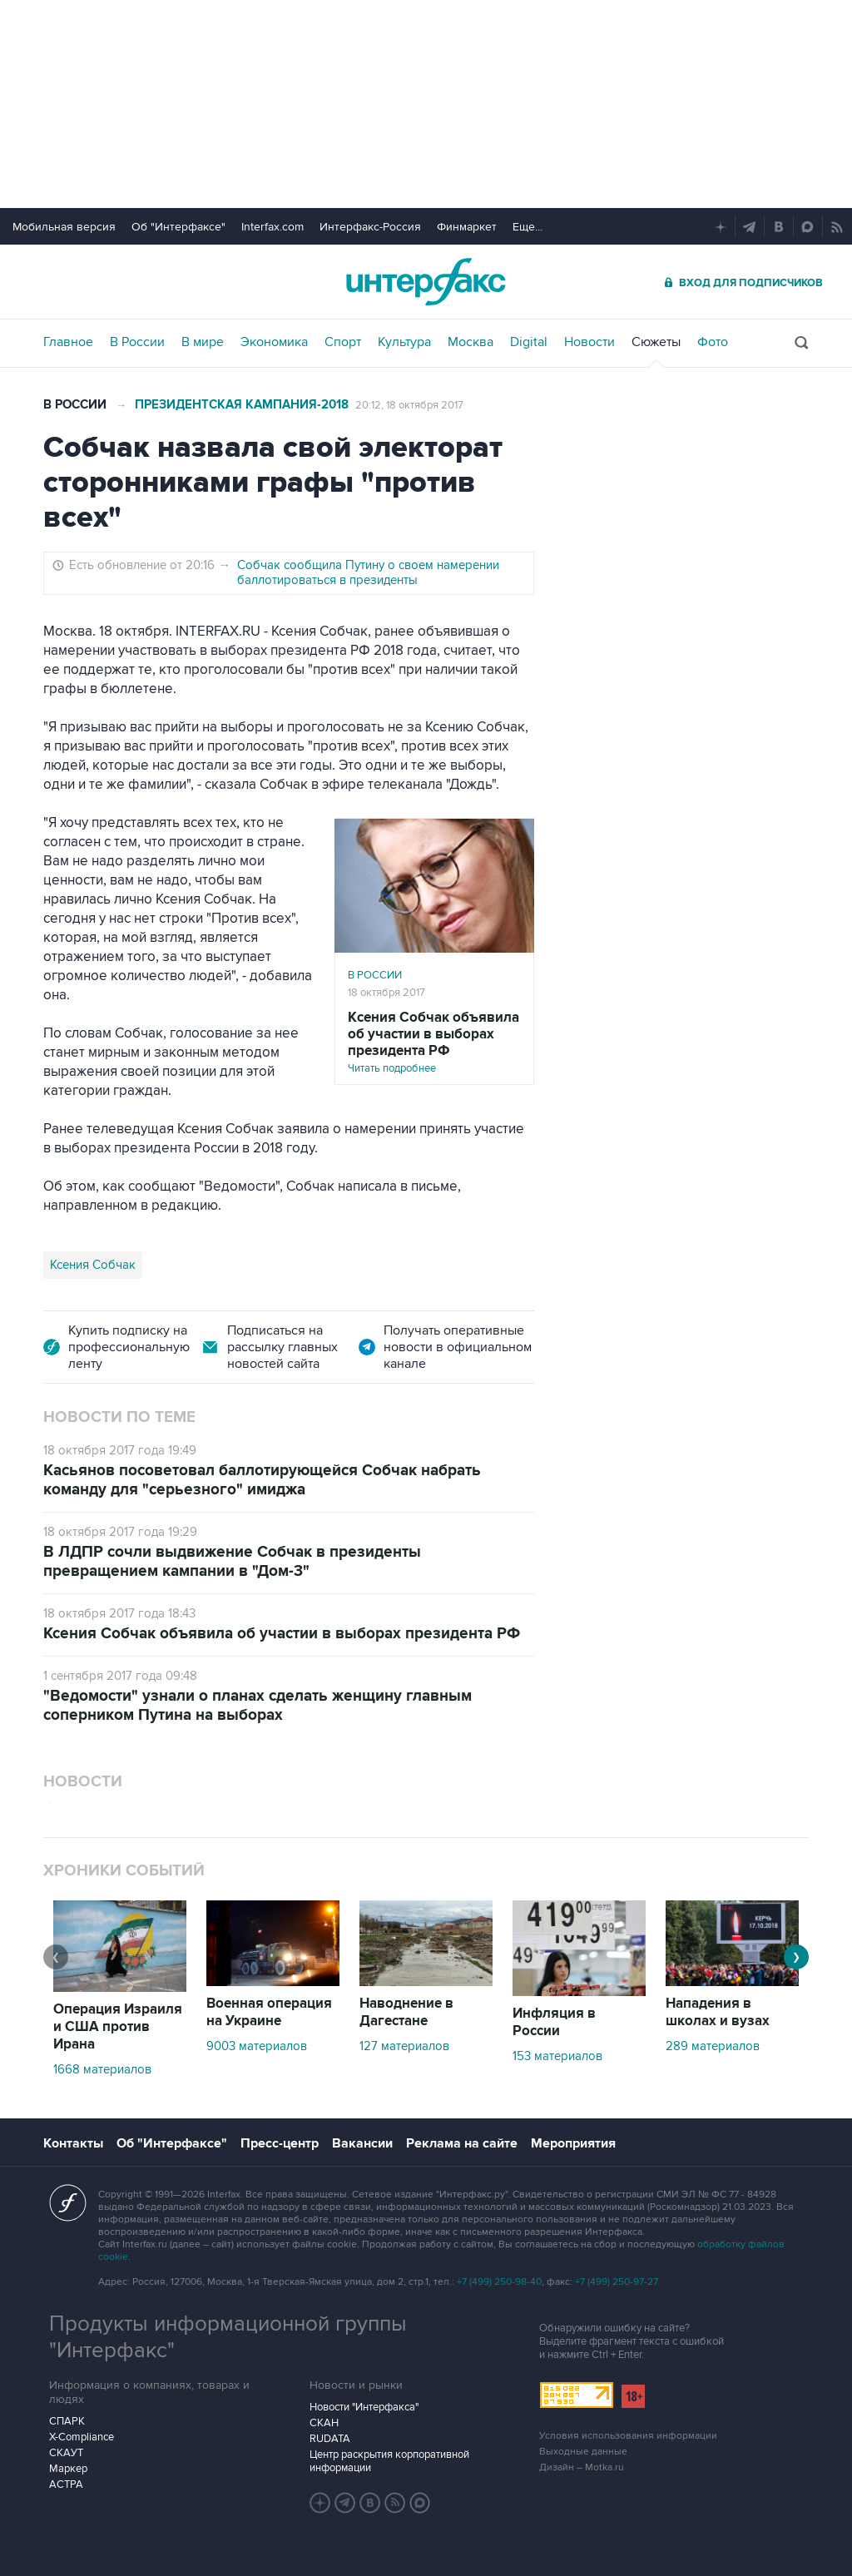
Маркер (68, 2468)
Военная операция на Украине (269, 2012)
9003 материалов (256, 2046)
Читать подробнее (434, 1042)
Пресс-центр (279, 2143)
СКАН (324, 2423)
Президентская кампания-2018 (242, 405)
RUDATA (330, 2438)
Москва (470, 341)
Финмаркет (467, 227)
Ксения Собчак (93, 1264)
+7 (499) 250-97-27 (616, 2282)
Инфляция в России (554, 2022)
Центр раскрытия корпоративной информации (389, 2461)
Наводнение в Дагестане (406, 2012)
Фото (712, 341)
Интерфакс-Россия (370, 227)
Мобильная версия (64, 227)
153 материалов (557, 2055)
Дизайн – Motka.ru (581, 2467)
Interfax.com (272, 227)
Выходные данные (583, 2451)
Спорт (342, 341)
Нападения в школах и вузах (718, 2012)
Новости (589, 341)
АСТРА (66, 2484)
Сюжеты (656, 341)
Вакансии (362, 2143)
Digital (528, 341)
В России (137, 341)
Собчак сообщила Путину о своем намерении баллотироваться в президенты (368, 572)
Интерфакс (426, 281)
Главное (68, 341)
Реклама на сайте (462, 2143)
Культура (404, 341)
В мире (202, 341)
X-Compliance (81, 2437)
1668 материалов (102, 2069)
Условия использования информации (628, 2436)
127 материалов (404, 2046)
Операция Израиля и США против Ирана (117, 2027)
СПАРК (67, 2421)
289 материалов (713, 2046)
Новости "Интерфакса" (364, 2407)
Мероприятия (573, 2143)
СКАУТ (66, 2453)
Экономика (274, 341)
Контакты (73, 2143)
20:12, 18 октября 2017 (409, 405)
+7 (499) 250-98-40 (499, 2282)
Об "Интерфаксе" (178, 227)
